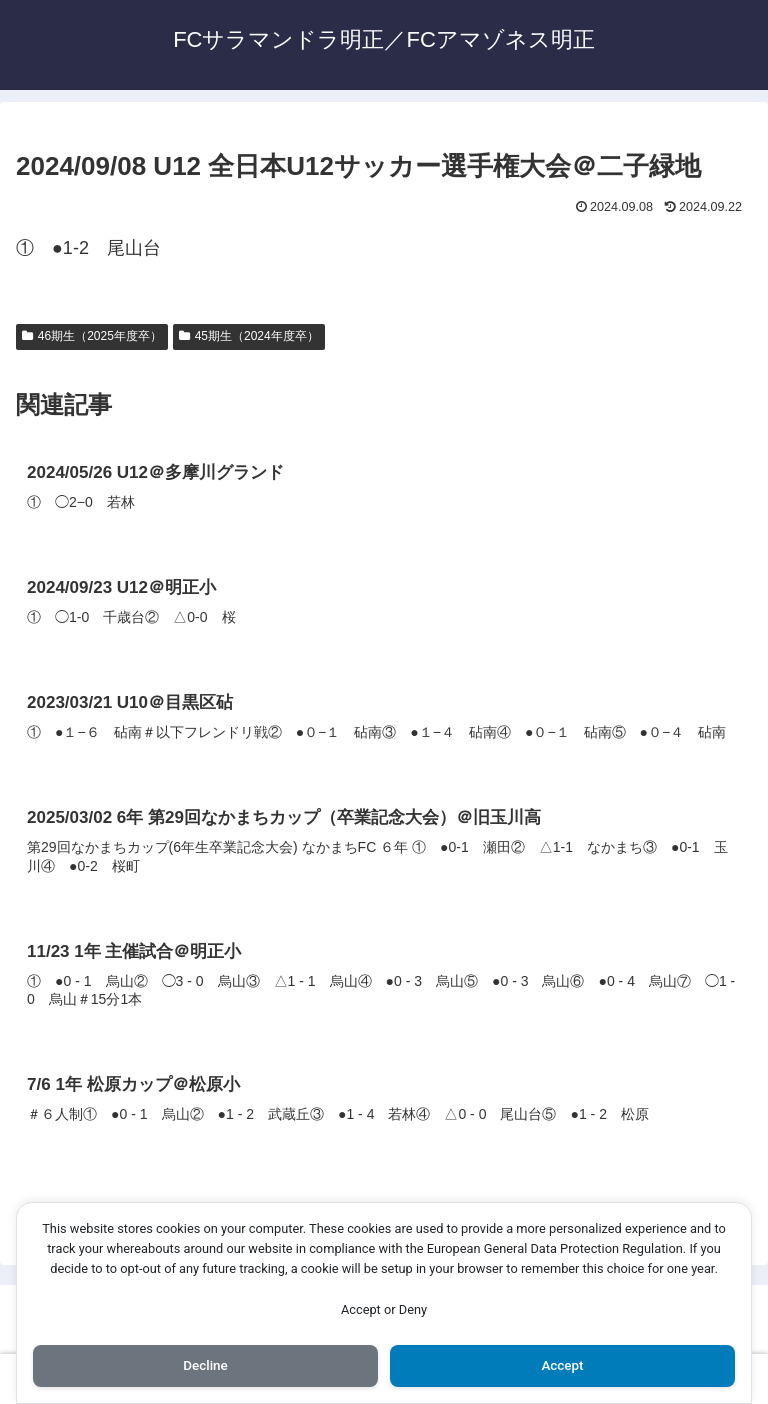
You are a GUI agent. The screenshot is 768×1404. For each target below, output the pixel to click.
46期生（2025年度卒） (92, 336)
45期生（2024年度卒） (249, 336)
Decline (205, 1365)
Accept (563, 1365)
